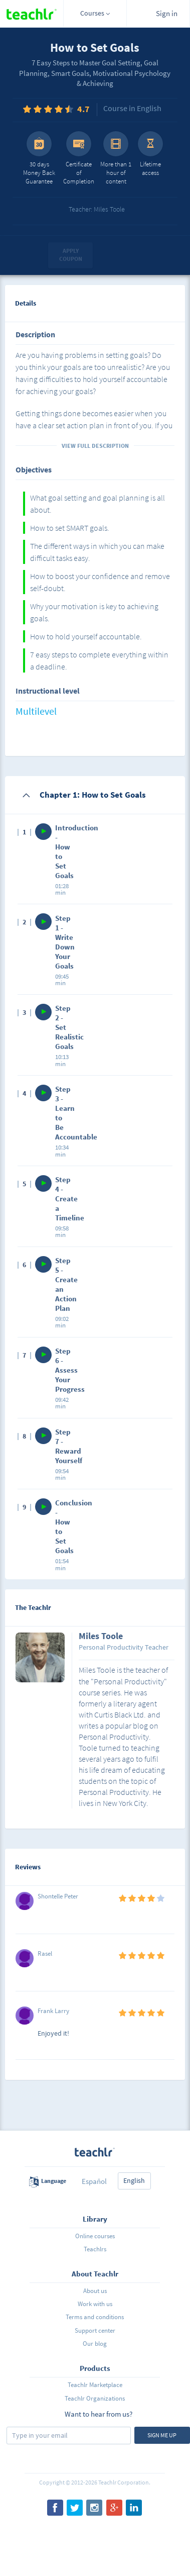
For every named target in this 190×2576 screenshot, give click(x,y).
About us (95, 2290)
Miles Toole (101, 1637)
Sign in (166, 13)
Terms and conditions (95, 2317)
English (134, 2180)
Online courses (95, 2236)
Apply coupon (70, 255)
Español (94, 2181)
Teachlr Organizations (95, 2398)
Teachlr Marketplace (95, 2384)
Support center (95, 2330)
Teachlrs (95, 2249)
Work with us (95, 2304)
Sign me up (161, 2435)
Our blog (95, 2343)
